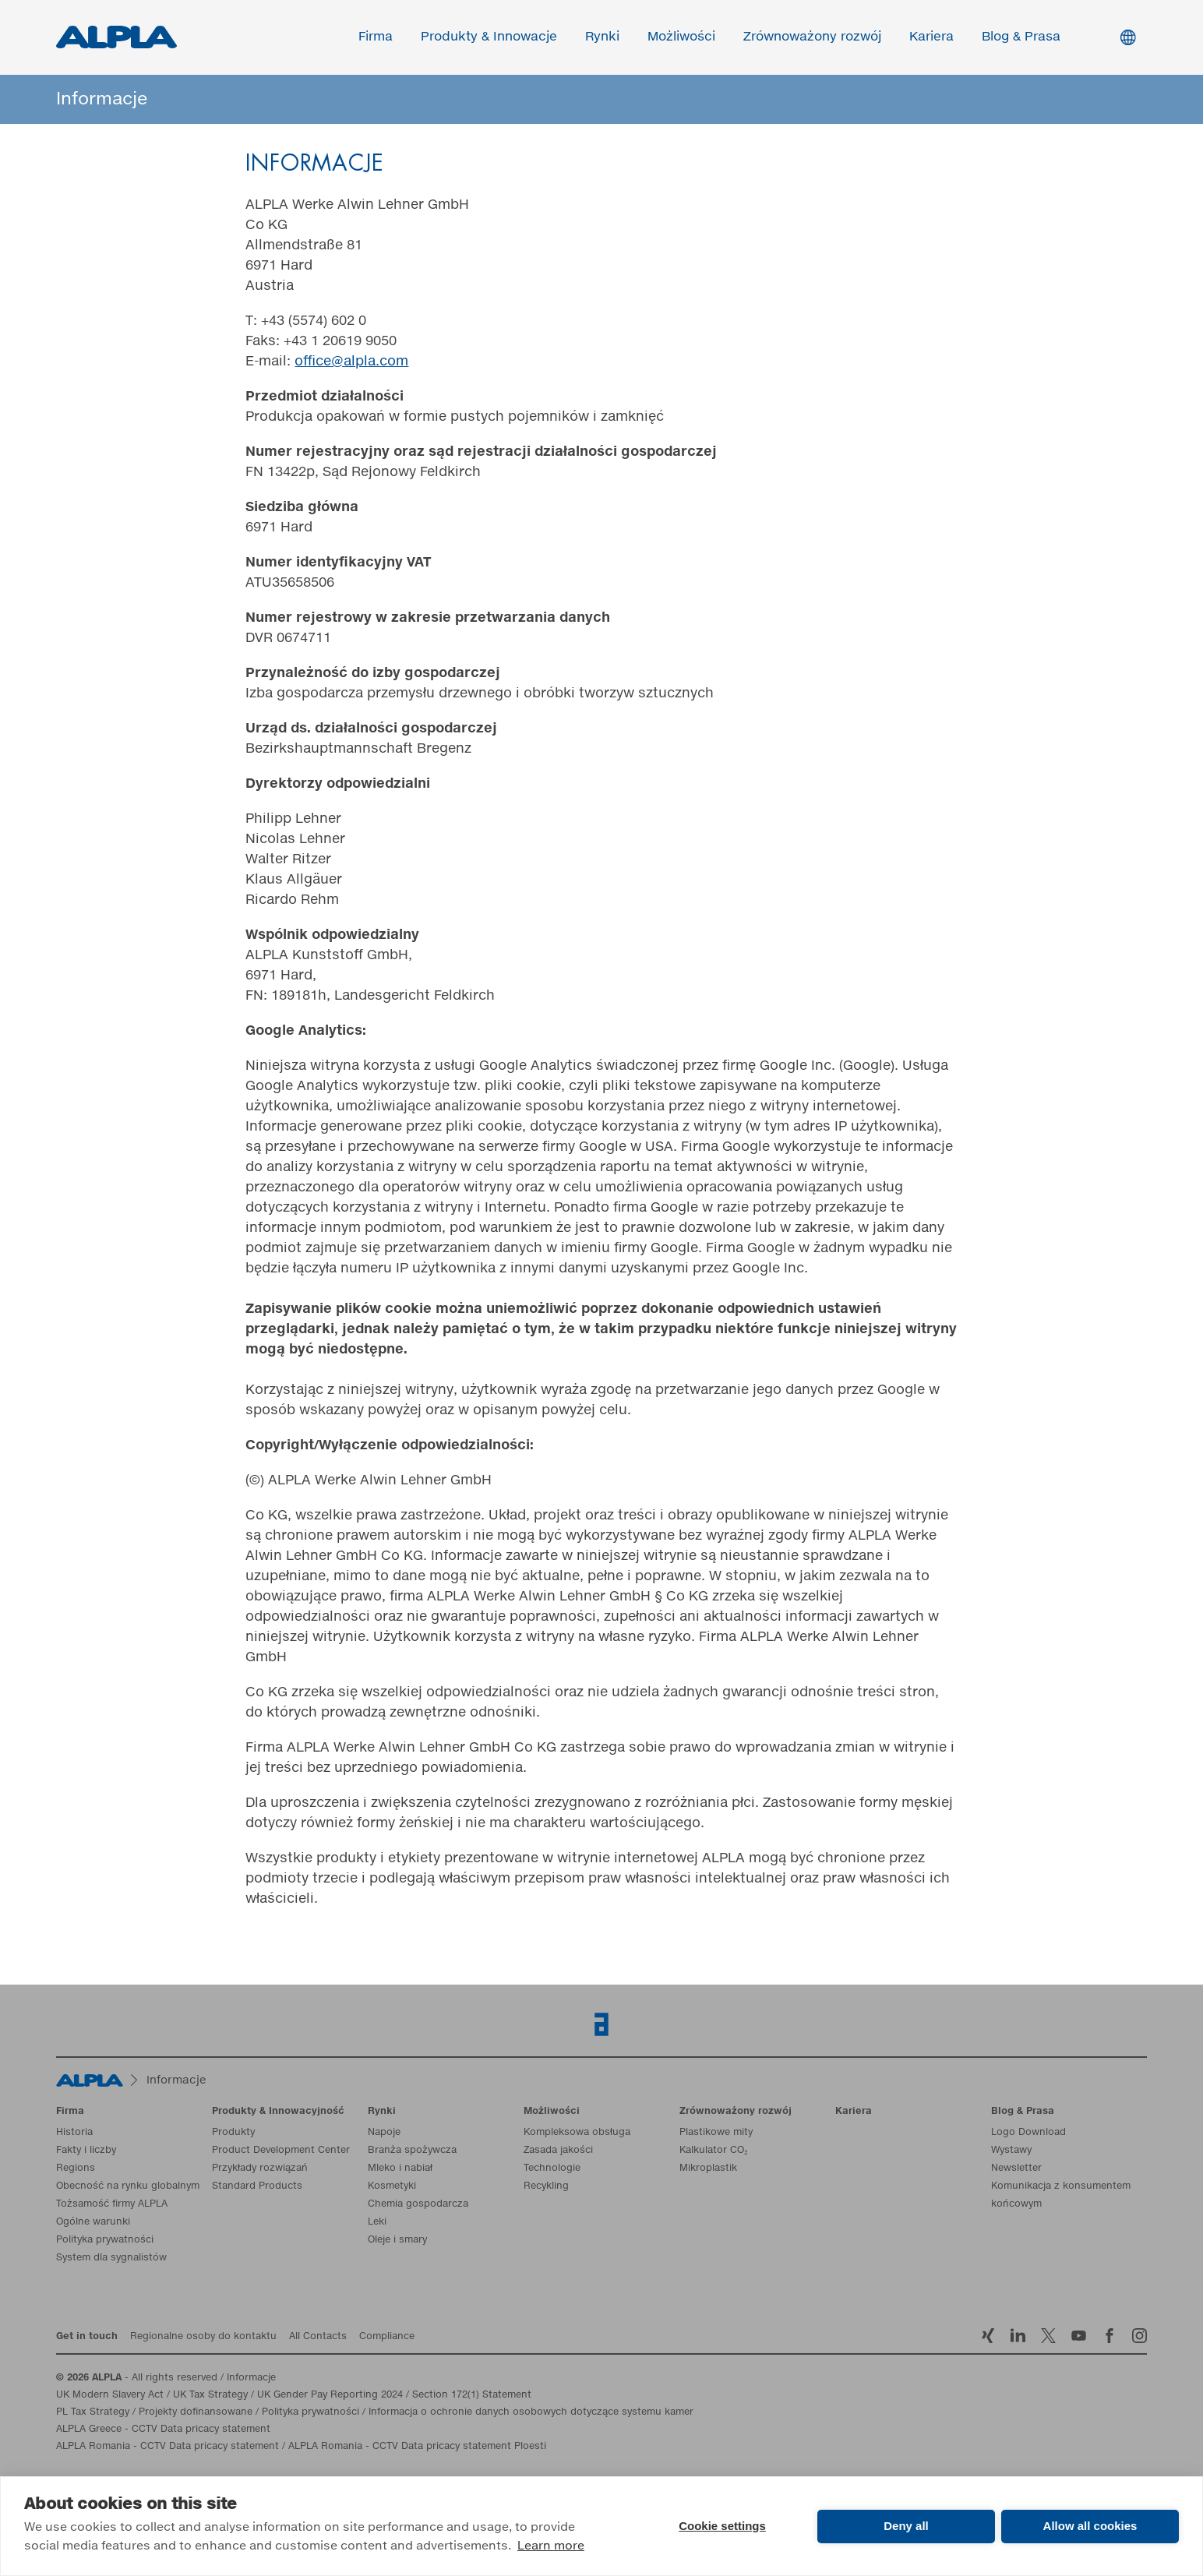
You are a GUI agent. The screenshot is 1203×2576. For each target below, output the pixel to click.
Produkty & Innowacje (490, 37)
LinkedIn (1018, 2335)
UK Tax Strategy (210, 2395)
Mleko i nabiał (400, 2168)
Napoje (384, 2132)
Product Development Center (281, 2150)
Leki (377, 2222)
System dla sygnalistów (111, 2258)
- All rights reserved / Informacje (166, 2378)
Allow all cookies (1090, 2525)
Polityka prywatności (104, 2240)
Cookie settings (722, 2525)
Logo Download (1028, 2132)
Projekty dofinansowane (195, 2412)
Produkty (233, 2132)
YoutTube (1078, 2335)
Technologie (552, 2168)
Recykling (546, 2186)
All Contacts (318, 2336)
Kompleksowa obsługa (577, 2132)
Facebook (1109, 2335)
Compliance (387, 2336)
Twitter (1048, 2335)
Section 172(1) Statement (471, 2395)
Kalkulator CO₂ (713, 2150)
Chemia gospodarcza (418, 2204)
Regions (75, 2168)
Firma (376, 37)
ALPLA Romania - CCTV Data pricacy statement (167, 2446)
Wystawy (1011, 2150)
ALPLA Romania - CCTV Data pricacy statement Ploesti (417, 2446)
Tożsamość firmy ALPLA (112, 2204)
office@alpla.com (351, 362)
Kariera (932, 37)
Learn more (550, 2546)
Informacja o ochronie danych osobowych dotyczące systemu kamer (531, 2412)
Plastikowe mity (716, 2132)
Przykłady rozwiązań (260, 2168)
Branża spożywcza (412, 2150)
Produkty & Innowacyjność (278, 2111)
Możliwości (682, 37)
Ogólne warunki (93, 2222)
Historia (74, 2132)
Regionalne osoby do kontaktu (203, 2336)
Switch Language (1128, 37)
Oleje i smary (397, 2240)
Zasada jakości (558, 2150)
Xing (987, 2335)
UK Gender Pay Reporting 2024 (330, 2395)
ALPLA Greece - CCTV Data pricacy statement (163, 2429)
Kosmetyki (392, 2186)
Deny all (906, 2525)
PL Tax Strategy (92, 2412)
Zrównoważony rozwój (813, 37)
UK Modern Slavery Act (110, 2395)
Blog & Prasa (1022, 37)
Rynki (603, 37)
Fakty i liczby (86, 2150)
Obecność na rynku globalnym (127, 2186)
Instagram (1139, 2335)
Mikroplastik (708, 2168)
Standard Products (257, 2186)
